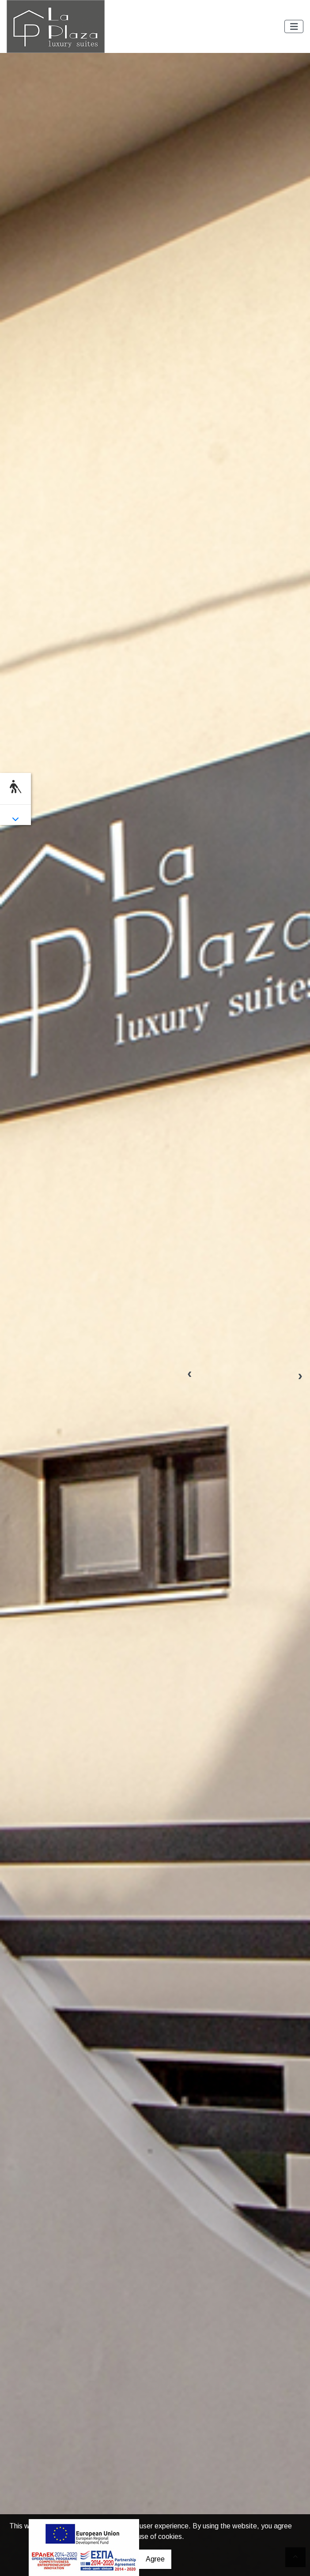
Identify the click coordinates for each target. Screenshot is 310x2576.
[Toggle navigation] (294, 27)
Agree (155, 2559)
